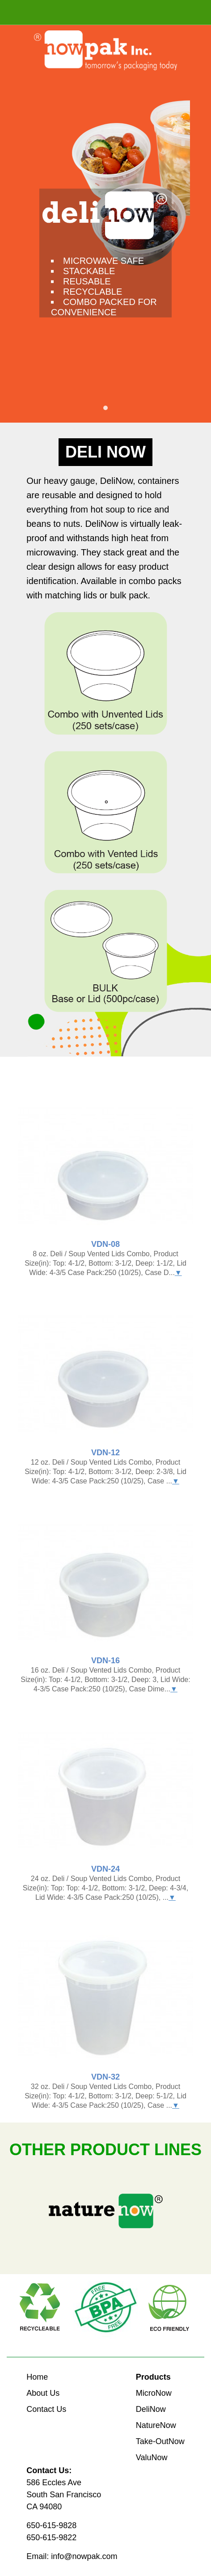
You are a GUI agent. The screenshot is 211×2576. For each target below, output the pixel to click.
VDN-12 (105, 1452)
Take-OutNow (160, 2441)
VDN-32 (105, 2076)
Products (153, 2377)
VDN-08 (105, 1244)
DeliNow (151, 2409)
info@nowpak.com (84, 2556)
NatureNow (156, 2425)
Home (37, 2377)
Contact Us (46, 2409)
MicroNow (154, 2393)
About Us (42, 2393)
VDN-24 (105, 1868)
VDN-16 (105, 1660)
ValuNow (152, 2457)
